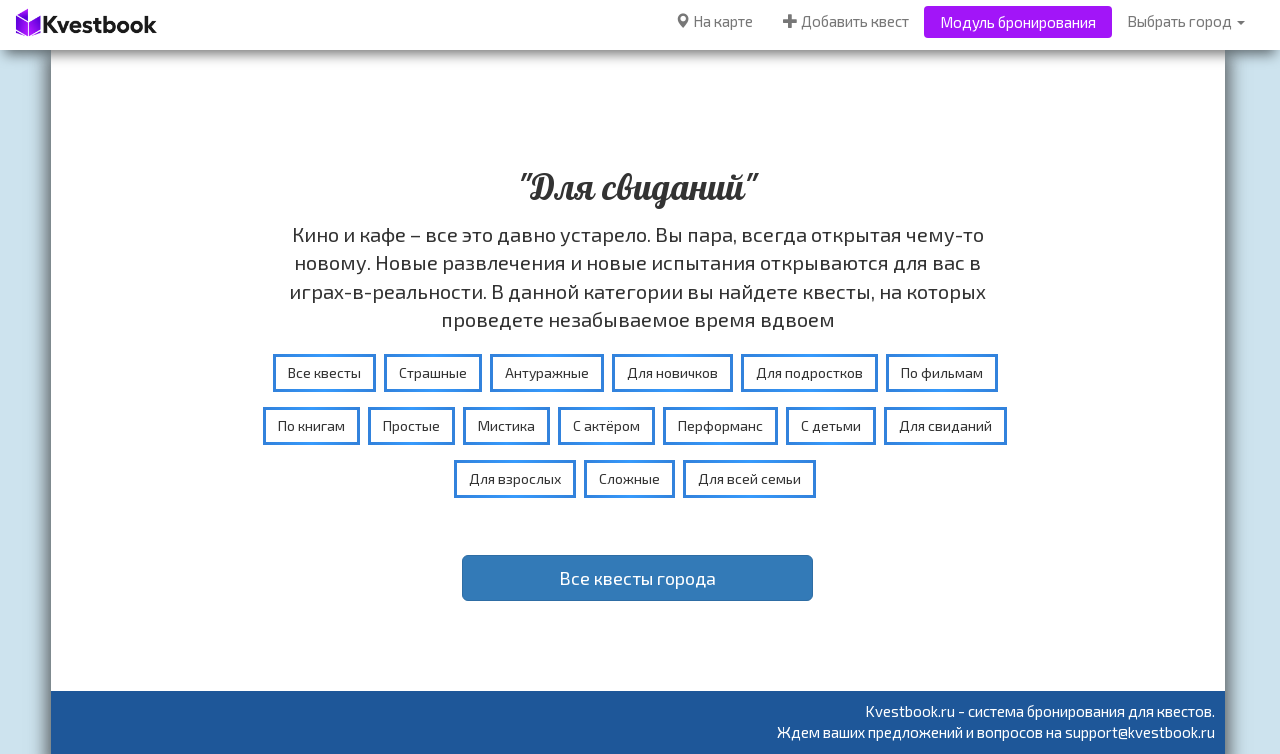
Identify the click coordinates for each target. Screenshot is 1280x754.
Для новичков (672, 372)
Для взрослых (515, 478)
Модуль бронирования (1018, 22)
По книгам (311, 425)
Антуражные (547, 372)
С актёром (606, 425)
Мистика (506, 425)
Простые (411, 425)
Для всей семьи (749, 478)
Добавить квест (846, 21)
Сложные (629, 478)
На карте (714, 21)
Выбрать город (1186, 21)
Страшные (433, 372)
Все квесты (324, 372)
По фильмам (942, 372)
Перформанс (720, 425)
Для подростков (809, 372)
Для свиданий (945, 425)
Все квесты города (637, 578)
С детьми (831, 425)
